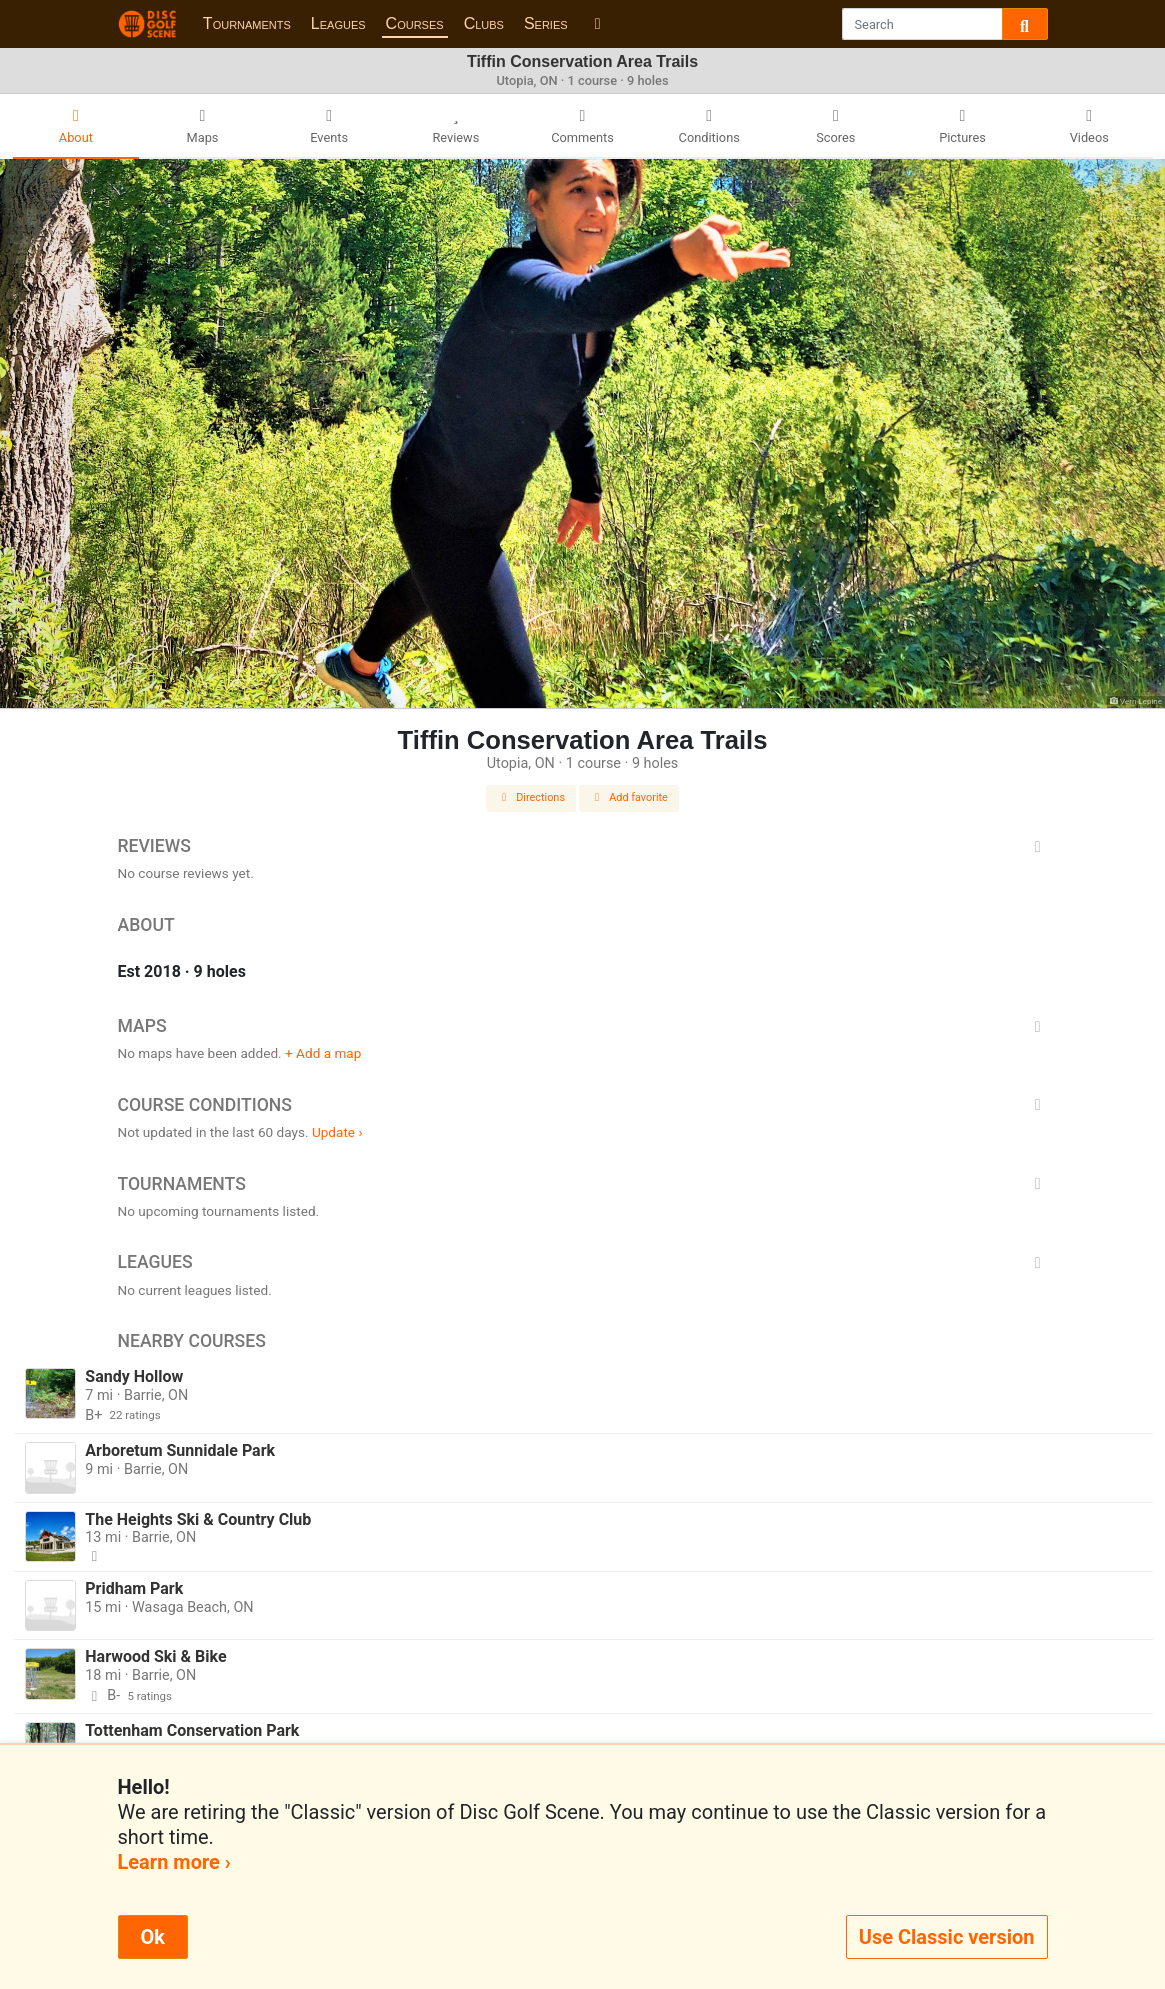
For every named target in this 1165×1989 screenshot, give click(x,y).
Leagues (338, 23)
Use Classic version (947, 1937)
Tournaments (247, 23)
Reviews (583, 846)
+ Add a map (323, 1053)
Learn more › (174, 1862)
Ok (153, 1937)
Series (546, 23)
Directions (531, 797)
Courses (415, 23)
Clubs (484, 23)
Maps (583, 1026)
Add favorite (629, 797)
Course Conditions (583, 1105)
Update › (337, 1132)
